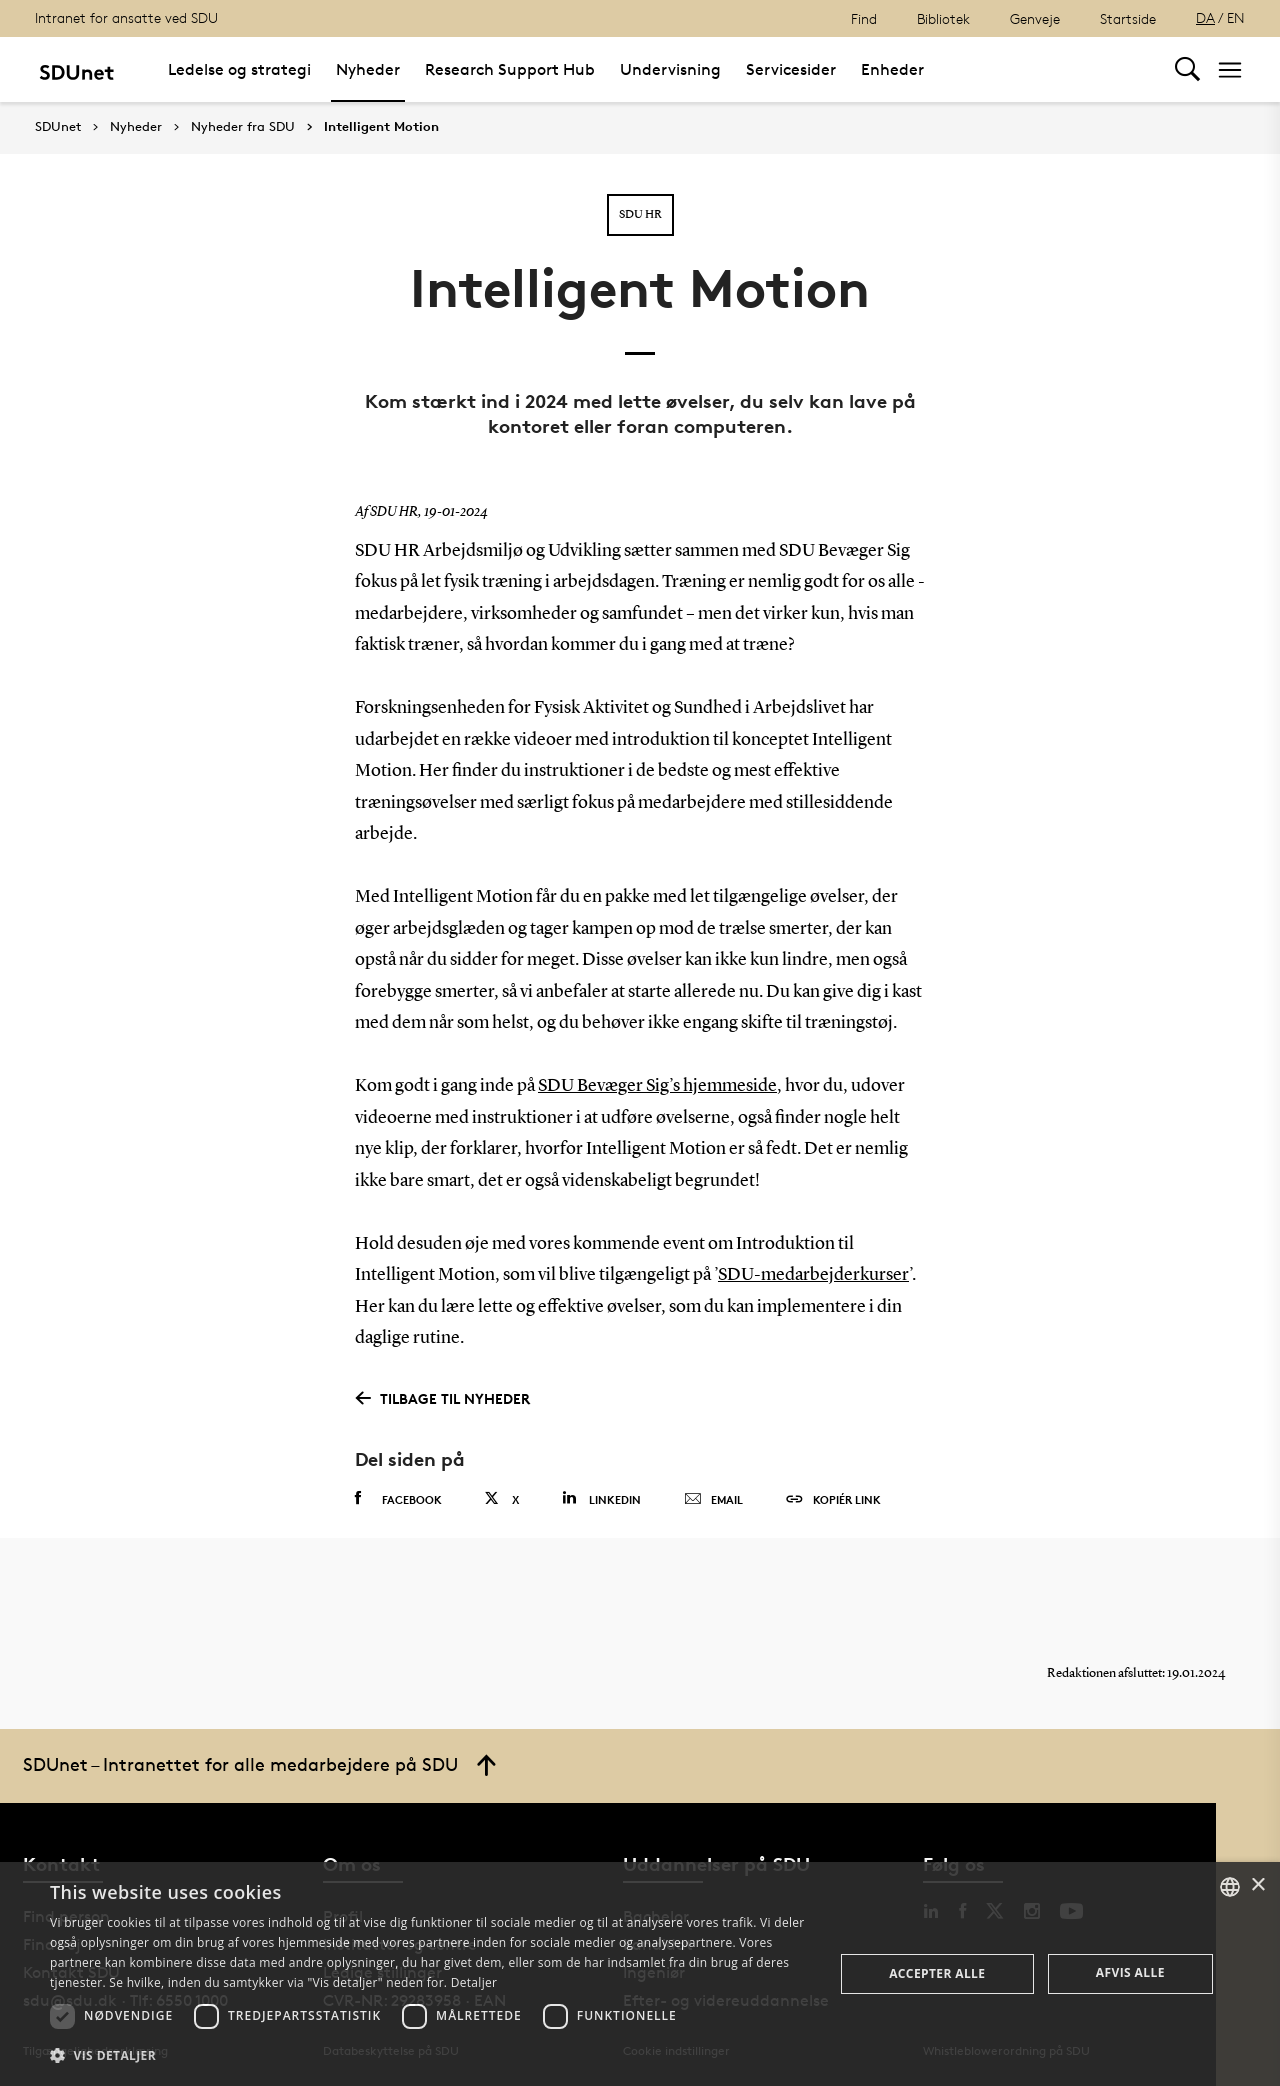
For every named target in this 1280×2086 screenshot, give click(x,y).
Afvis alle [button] (1130, 1972)
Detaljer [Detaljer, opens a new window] (474, 1982)
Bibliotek (943, 18)
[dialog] (640, 1974)
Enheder (892, 69)
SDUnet (58, 126)
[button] (430, 2056)
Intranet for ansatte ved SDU (126, 17)
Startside (1128, 18)
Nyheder (368, 69)
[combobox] (1230, 1887)
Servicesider (791, 69)
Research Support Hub (510, 69)
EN (1236, 17)
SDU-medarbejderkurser (813, 1275)
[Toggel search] (1187, 69)
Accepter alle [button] (937, 1973)
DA (1205, 17)
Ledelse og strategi (239, 69)
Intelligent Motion (381, 127)
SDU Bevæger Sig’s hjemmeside (657, 1086)
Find (864, 18)
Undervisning (670, 69)
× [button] (1257, 1885)
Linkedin (601, 1498)
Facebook (398, 1499)
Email (713, 1500)
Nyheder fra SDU (243, 127)
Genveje (1035, 18)
